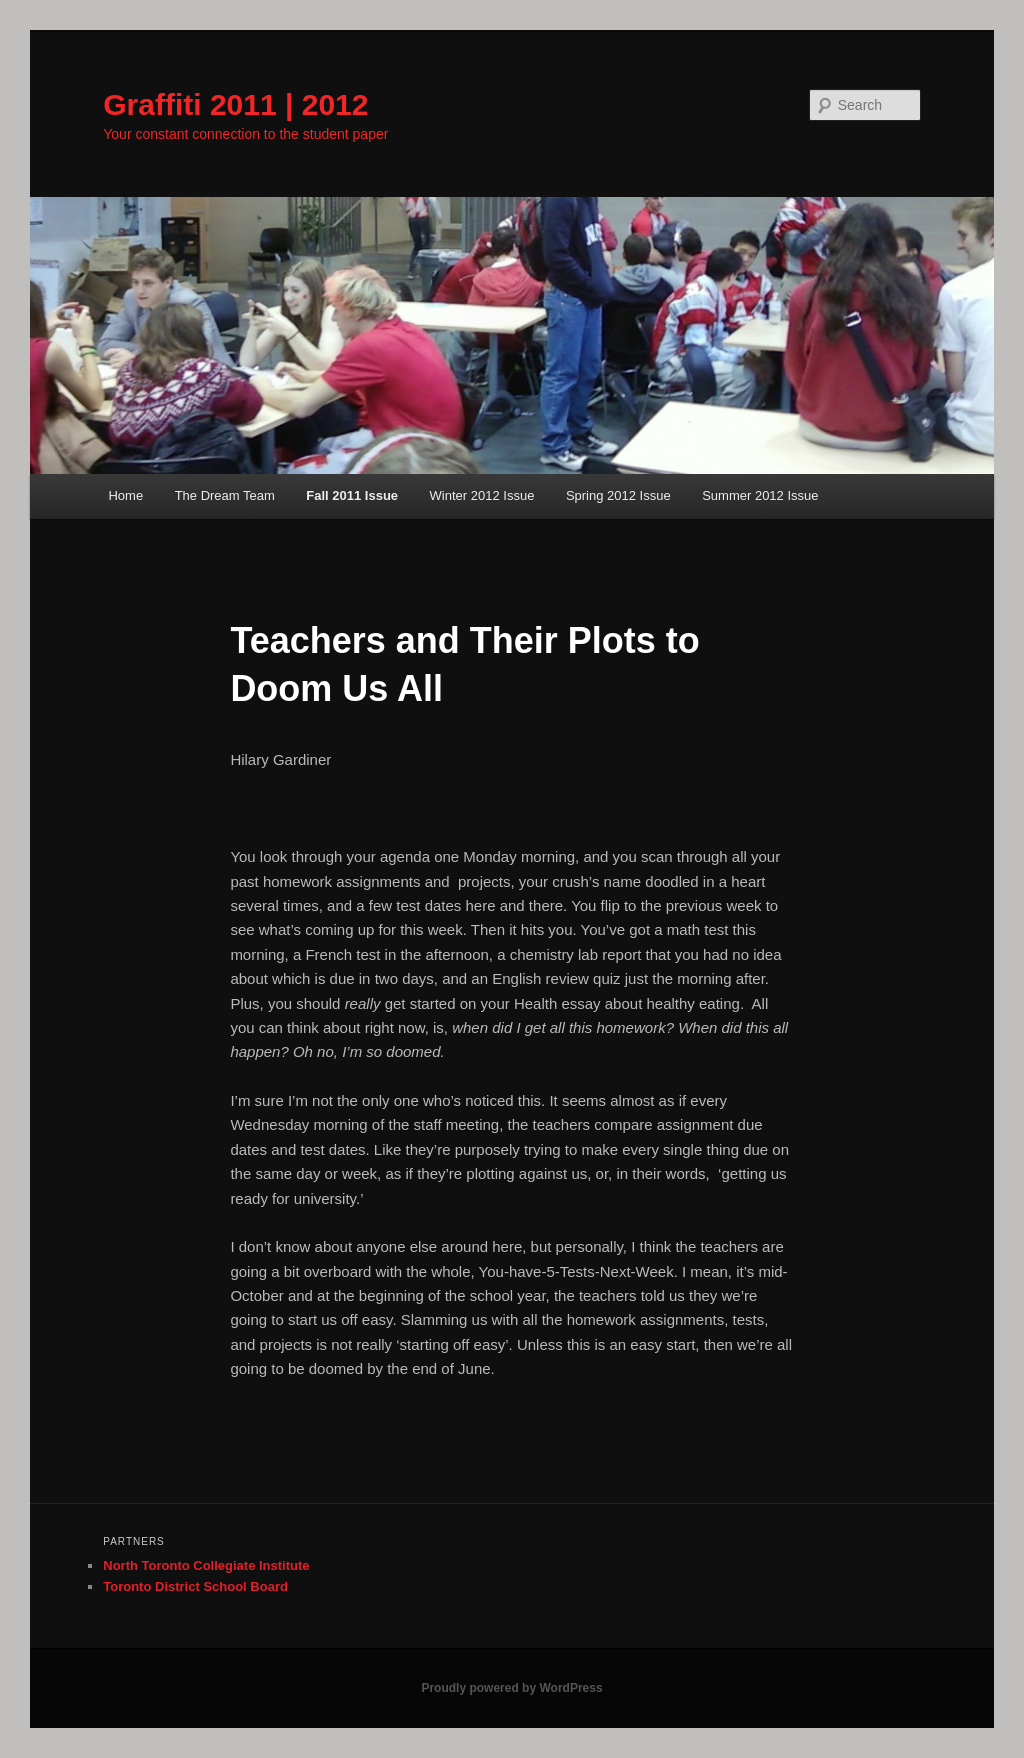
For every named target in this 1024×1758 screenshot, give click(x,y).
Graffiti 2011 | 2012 (235, 104)
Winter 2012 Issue (482, 495)
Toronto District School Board (195, 1586)
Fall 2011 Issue (352, 495)
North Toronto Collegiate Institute (206, 1565)
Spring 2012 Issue (618, 495)
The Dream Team (225, 495)
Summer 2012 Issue (760, 495)
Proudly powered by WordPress (511, 1688)
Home (125, 495)
